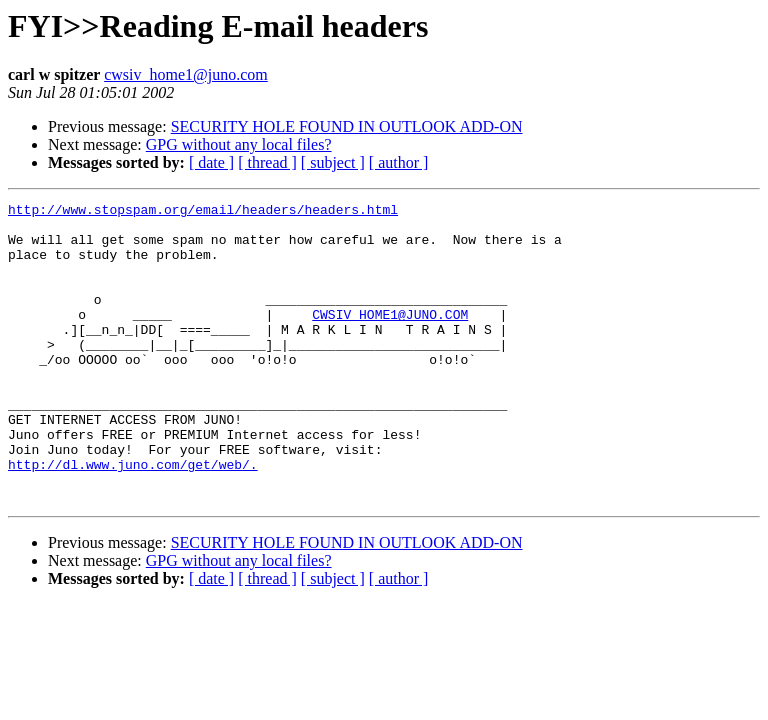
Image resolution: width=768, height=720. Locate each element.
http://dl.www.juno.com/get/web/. (133, 518)
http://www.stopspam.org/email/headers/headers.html (203, 212)
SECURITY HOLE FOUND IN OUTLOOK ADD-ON (347, 126)
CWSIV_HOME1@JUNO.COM (390, 338)
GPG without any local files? (239, 144)
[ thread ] (267, 162)
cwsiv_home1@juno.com (186, 74)
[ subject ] (333, 162)
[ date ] (211, 162)
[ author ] (399, 162)
